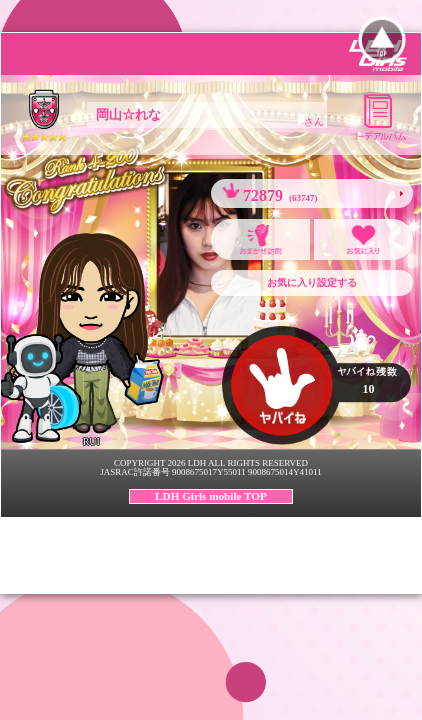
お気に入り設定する (312, 282)
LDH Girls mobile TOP (211, 496)
